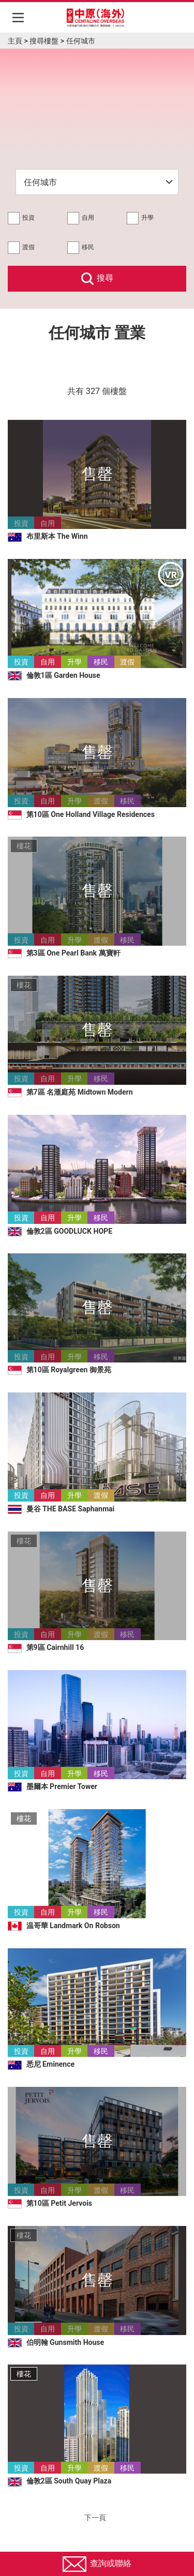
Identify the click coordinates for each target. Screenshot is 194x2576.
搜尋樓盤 (43, 41)
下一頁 (97, 2517)
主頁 (15, 41)
